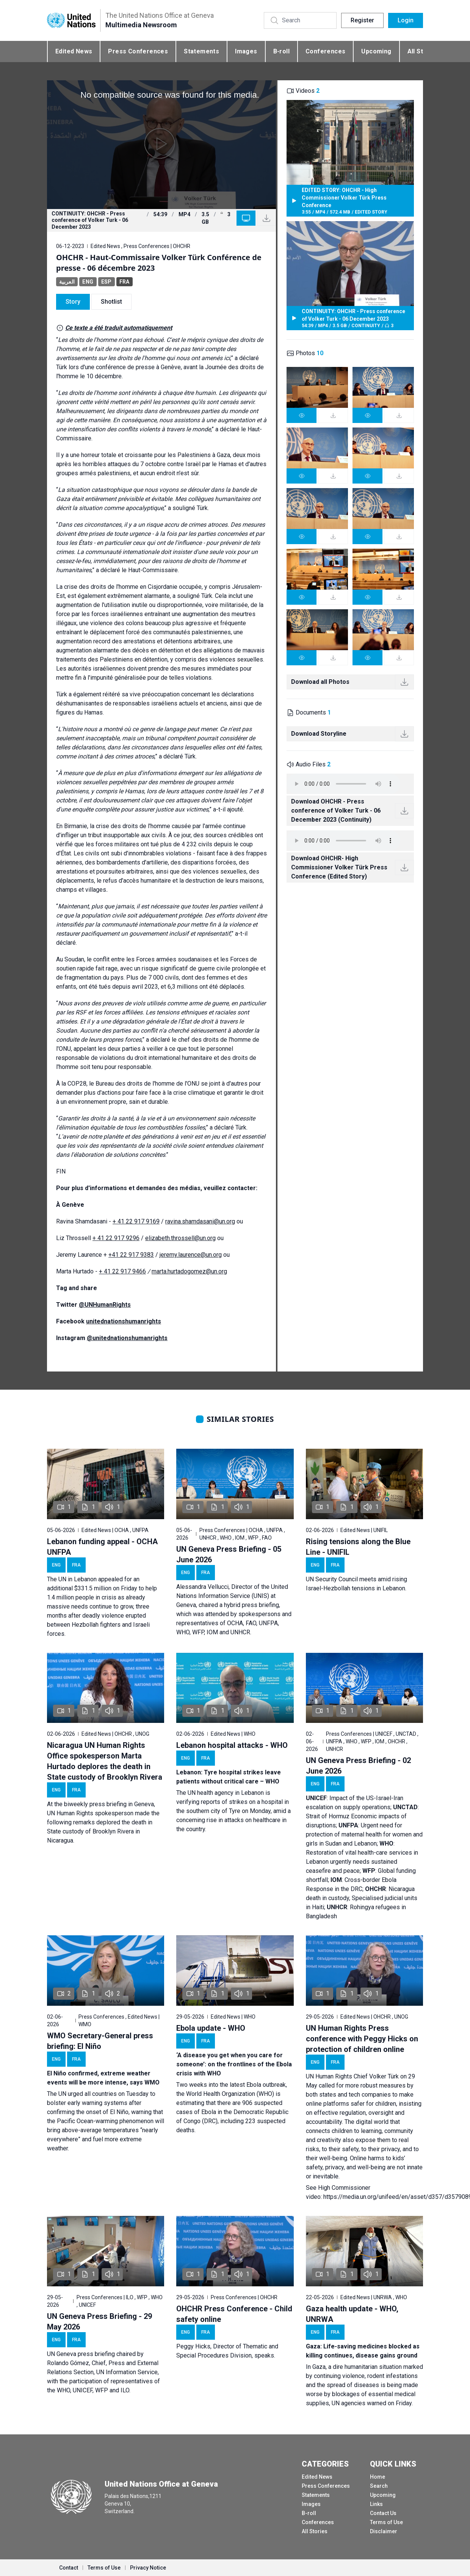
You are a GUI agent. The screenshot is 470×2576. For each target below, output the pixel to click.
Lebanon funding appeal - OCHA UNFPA (102, 1547)
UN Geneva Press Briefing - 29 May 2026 (99, 2321)
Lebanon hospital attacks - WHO (232, 1745)
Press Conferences (138, 51)
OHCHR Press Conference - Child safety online (234, 2314)
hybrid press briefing (251, 1605)
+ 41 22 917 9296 (115, 1238)
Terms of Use (386, 2522)
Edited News (73, 51)
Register (362, 20)
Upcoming (376, 51)
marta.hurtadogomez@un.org (189, 1271)
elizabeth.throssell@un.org (180, 1238)
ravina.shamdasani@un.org (200, 1221)
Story (73, 301)
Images (246, 51)
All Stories (314, 2531)
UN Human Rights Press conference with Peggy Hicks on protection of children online (362, 2039)
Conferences (325, 51)
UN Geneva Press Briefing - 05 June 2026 (228, 1554)
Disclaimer (383, 2531)
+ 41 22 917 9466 (122, 1271)
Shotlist (111, 301)
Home (377, 2477)
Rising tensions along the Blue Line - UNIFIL (358, 1547)
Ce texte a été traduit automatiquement (118, 327)
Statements (201, 51)
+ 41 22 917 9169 (136, 1221)
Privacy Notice (148, 2568)
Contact (68, 2568)
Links (376, 2504)
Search (379, 2486)
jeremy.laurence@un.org (191, 1254)
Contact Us (383, 2513)
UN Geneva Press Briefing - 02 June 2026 (358, 1766)
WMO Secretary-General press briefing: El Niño (100, 2041)
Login (406, 20)
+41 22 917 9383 (131, 1254)
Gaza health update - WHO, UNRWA (352, 2314)
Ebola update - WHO (210, 2028)
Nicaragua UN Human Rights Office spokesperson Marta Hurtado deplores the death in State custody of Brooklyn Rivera (104, 1761)
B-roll (281, 51)
